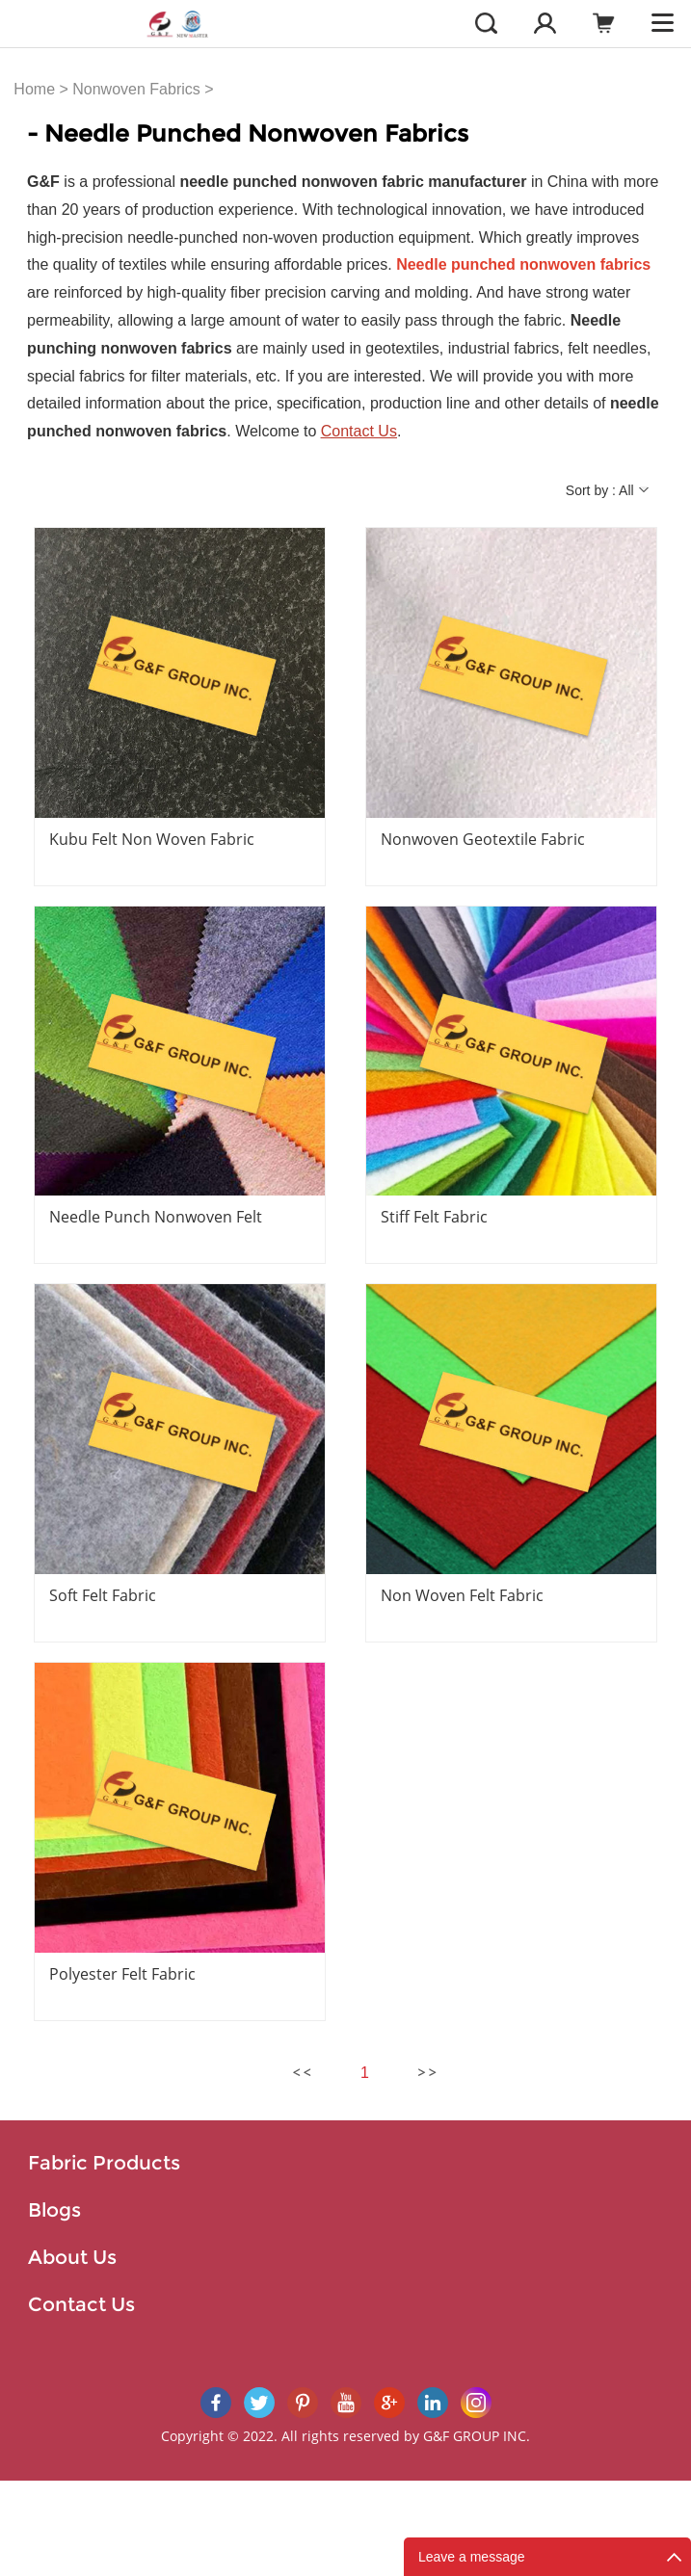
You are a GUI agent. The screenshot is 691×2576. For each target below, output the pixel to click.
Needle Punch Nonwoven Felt (155, 1216)
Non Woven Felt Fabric (462, 1595)
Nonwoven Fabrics (136, 89)
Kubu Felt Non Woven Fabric (151, 839)
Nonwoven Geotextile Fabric (483, 839)
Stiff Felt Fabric (434, 1216)
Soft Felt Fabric (102, 1595)
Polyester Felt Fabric (122, 1974)
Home (34, 89)
